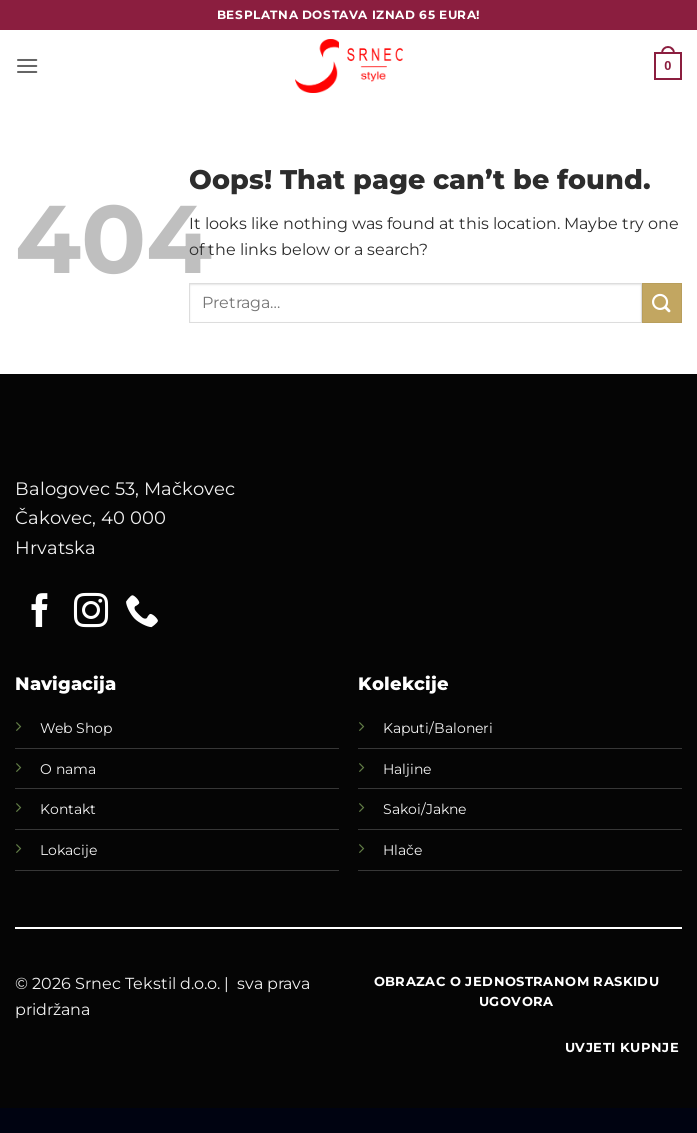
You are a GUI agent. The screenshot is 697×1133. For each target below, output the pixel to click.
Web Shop (76, 728)
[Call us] (142, 613)
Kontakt (68, 809)
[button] (27, 65)
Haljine (407, 769)
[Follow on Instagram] (91, 613)
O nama (68, 769)
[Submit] (662, 302)
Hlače (402, 850)
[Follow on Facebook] (40, 613)
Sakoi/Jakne (424, 809)
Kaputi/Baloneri (438, 728)
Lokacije (68, 850)
